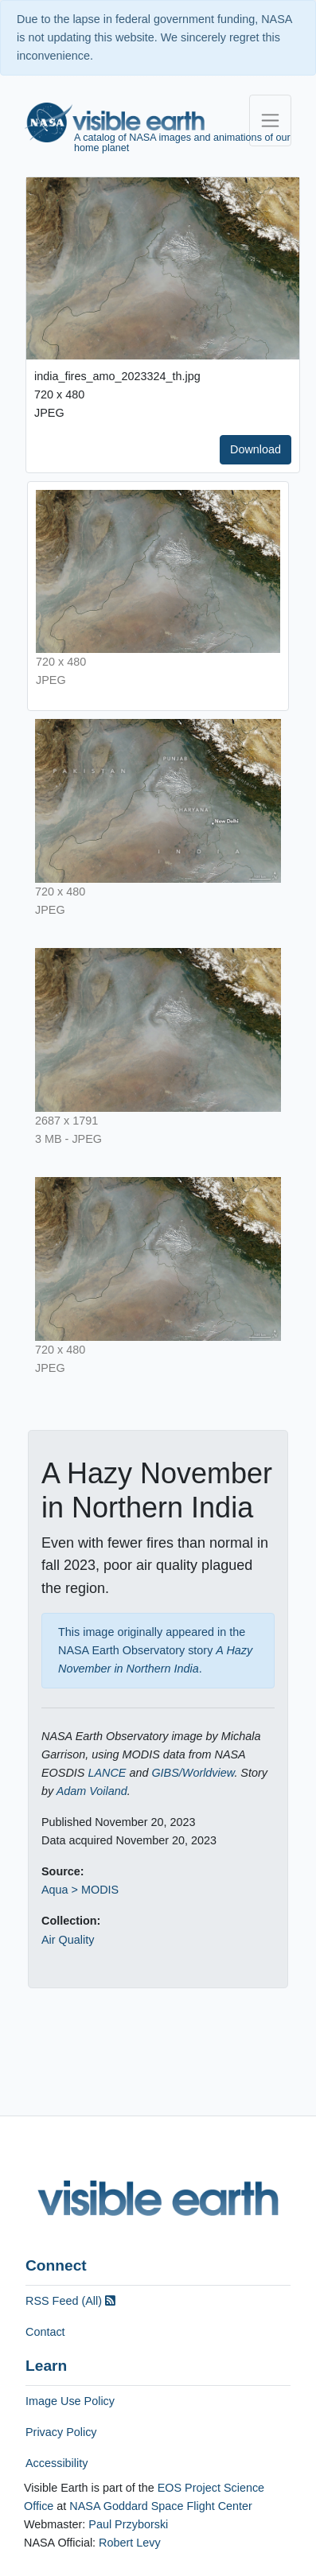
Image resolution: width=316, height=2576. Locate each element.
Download (255, 449)
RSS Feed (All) (70, 2300)
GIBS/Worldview (192, 1772)
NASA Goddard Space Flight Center (160, 2506)
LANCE (107, 1772)
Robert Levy (130, 2542)
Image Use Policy (70, 2401)
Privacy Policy (61, 2432)
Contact (45, 2331)
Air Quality (67, 1939)
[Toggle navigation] (270, 120)
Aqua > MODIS (80, 1889)
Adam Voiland (92, 1791)
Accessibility (56, 2463)
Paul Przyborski (128, 2524)
